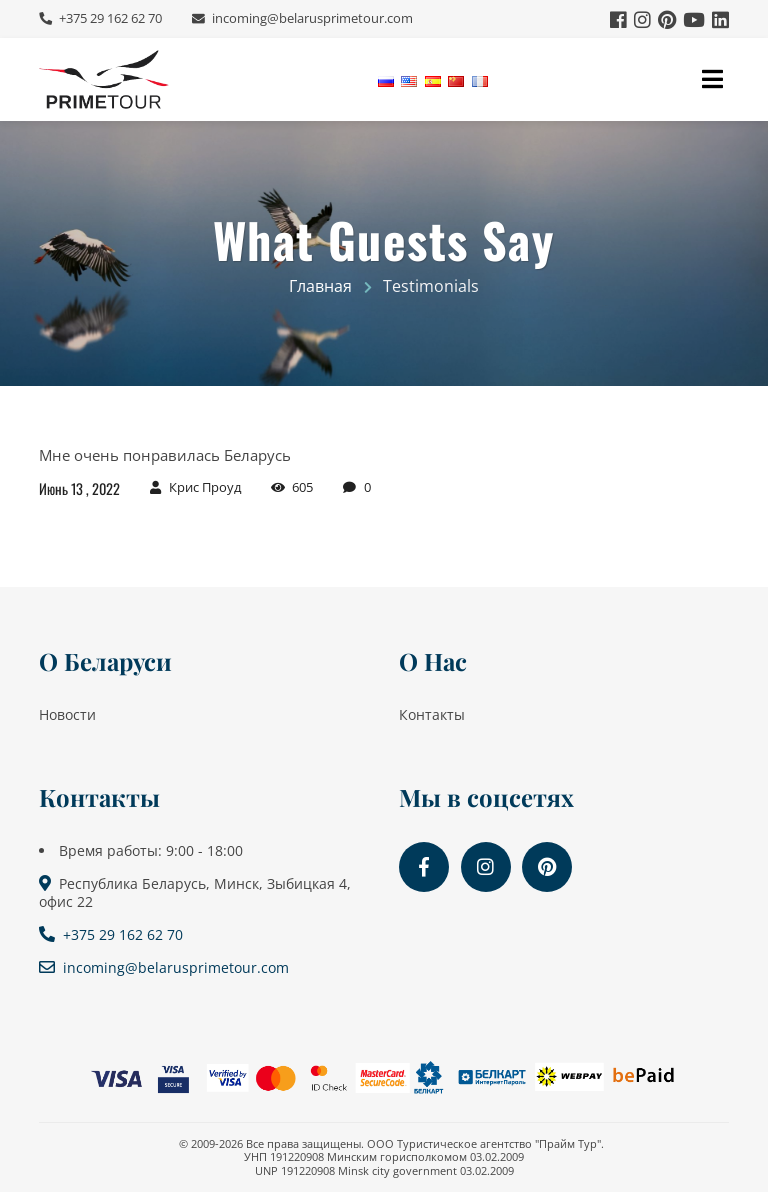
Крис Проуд (205, 488)
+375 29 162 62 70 (109, 18)
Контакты (432, 714)
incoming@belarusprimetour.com (311, 18)
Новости (67, 714)
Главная (320, 286)
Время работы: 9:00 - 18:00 (151, 850)
